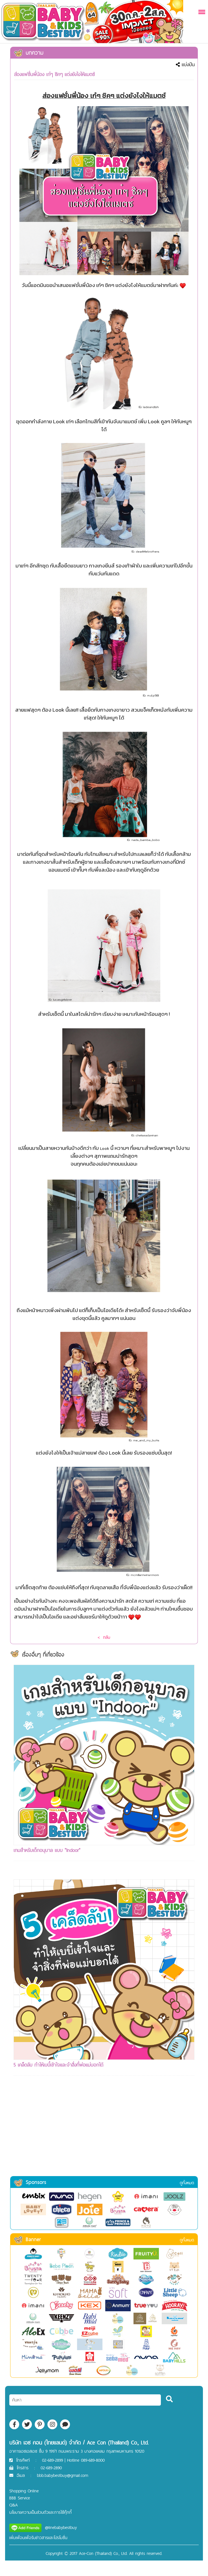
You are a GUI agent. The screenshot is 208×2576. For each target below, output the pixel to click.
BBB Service (19, 2497)
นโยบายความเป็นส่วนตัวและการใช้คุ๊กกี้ (40, 2512)
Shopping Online (24, 2490)
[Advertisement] (104, 2133)
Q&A (13, 2504)
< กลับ (104, 1637)
